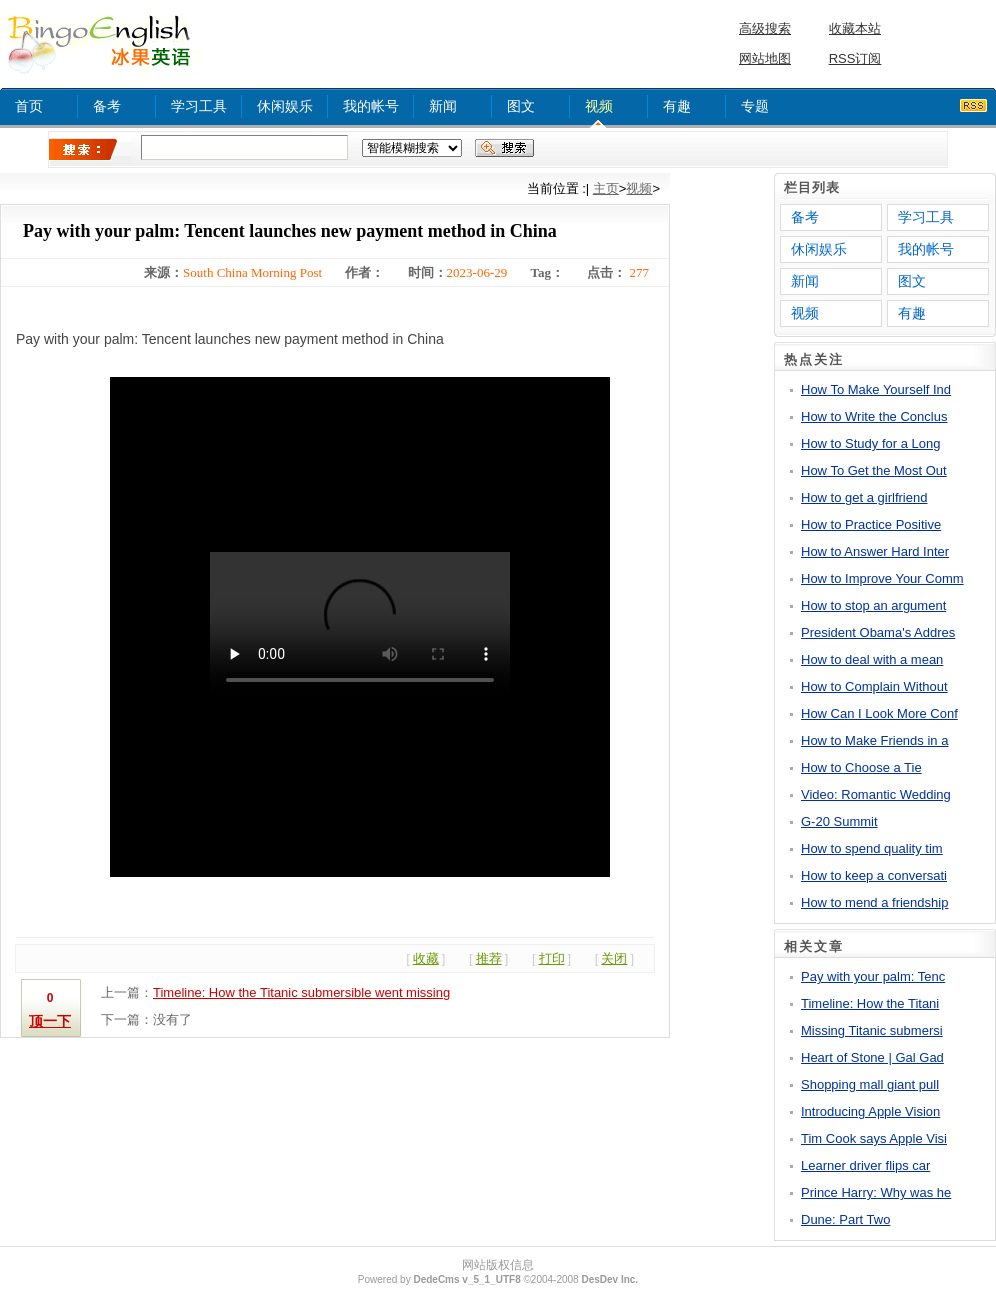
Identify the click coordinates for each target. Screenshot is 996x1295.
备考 (107, 106)
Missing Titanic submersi (872, 1030)
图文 (521, 106)
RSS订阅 (855, 58)
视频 (599, 106)
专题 (755, 106)
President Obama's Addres (878, 632)
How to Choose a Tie (861, 767)
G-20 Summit (839, 821)
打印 (552, 958)
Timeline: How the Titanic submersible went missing (301, 992)
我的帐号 (371, 106)
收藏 (426, 958)
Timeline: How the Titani (870, 1003)
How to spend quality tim (872, 848)
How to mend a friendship (874, 902)
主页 (606, 188)
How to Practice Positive (871, 524)
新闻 (443, 106)
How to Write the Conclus (874, 416)
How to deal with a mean (872, 659)
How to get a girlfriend (864, 497)
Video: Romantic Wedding (876, 794)
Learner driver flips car (865, 1165)
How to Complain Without (874, 686)
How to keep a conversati (874, 875)
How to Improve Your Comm (882, 578)
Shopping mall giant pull (870, 1084)
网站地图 (765, 58)
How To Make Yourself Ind (876, 389)
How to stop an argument (873, 605)
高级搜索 (765, 28)
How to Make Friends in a (874, 740)
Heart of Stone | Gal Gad (872, 1057)
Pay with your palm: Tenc (873, 976)
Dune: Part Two (845, 1219)
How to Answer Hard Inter (875, 551)
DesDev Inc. (609, 1279)
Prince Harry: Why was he (876, 1192)
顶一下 (50, 1021)
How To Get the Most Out (874, 470)
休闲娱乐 (285, 106)
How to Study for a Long (870, 443)
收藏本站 (855, 28)
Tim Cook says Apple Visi (874, 1138)
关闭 (614, 958)
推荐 (489, 958)
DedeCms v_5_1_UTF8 (466, 1279)
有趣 (677, 106)
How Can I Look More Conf (879, 713)
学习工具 (199, 106)
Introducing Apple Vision (870, 1111)
